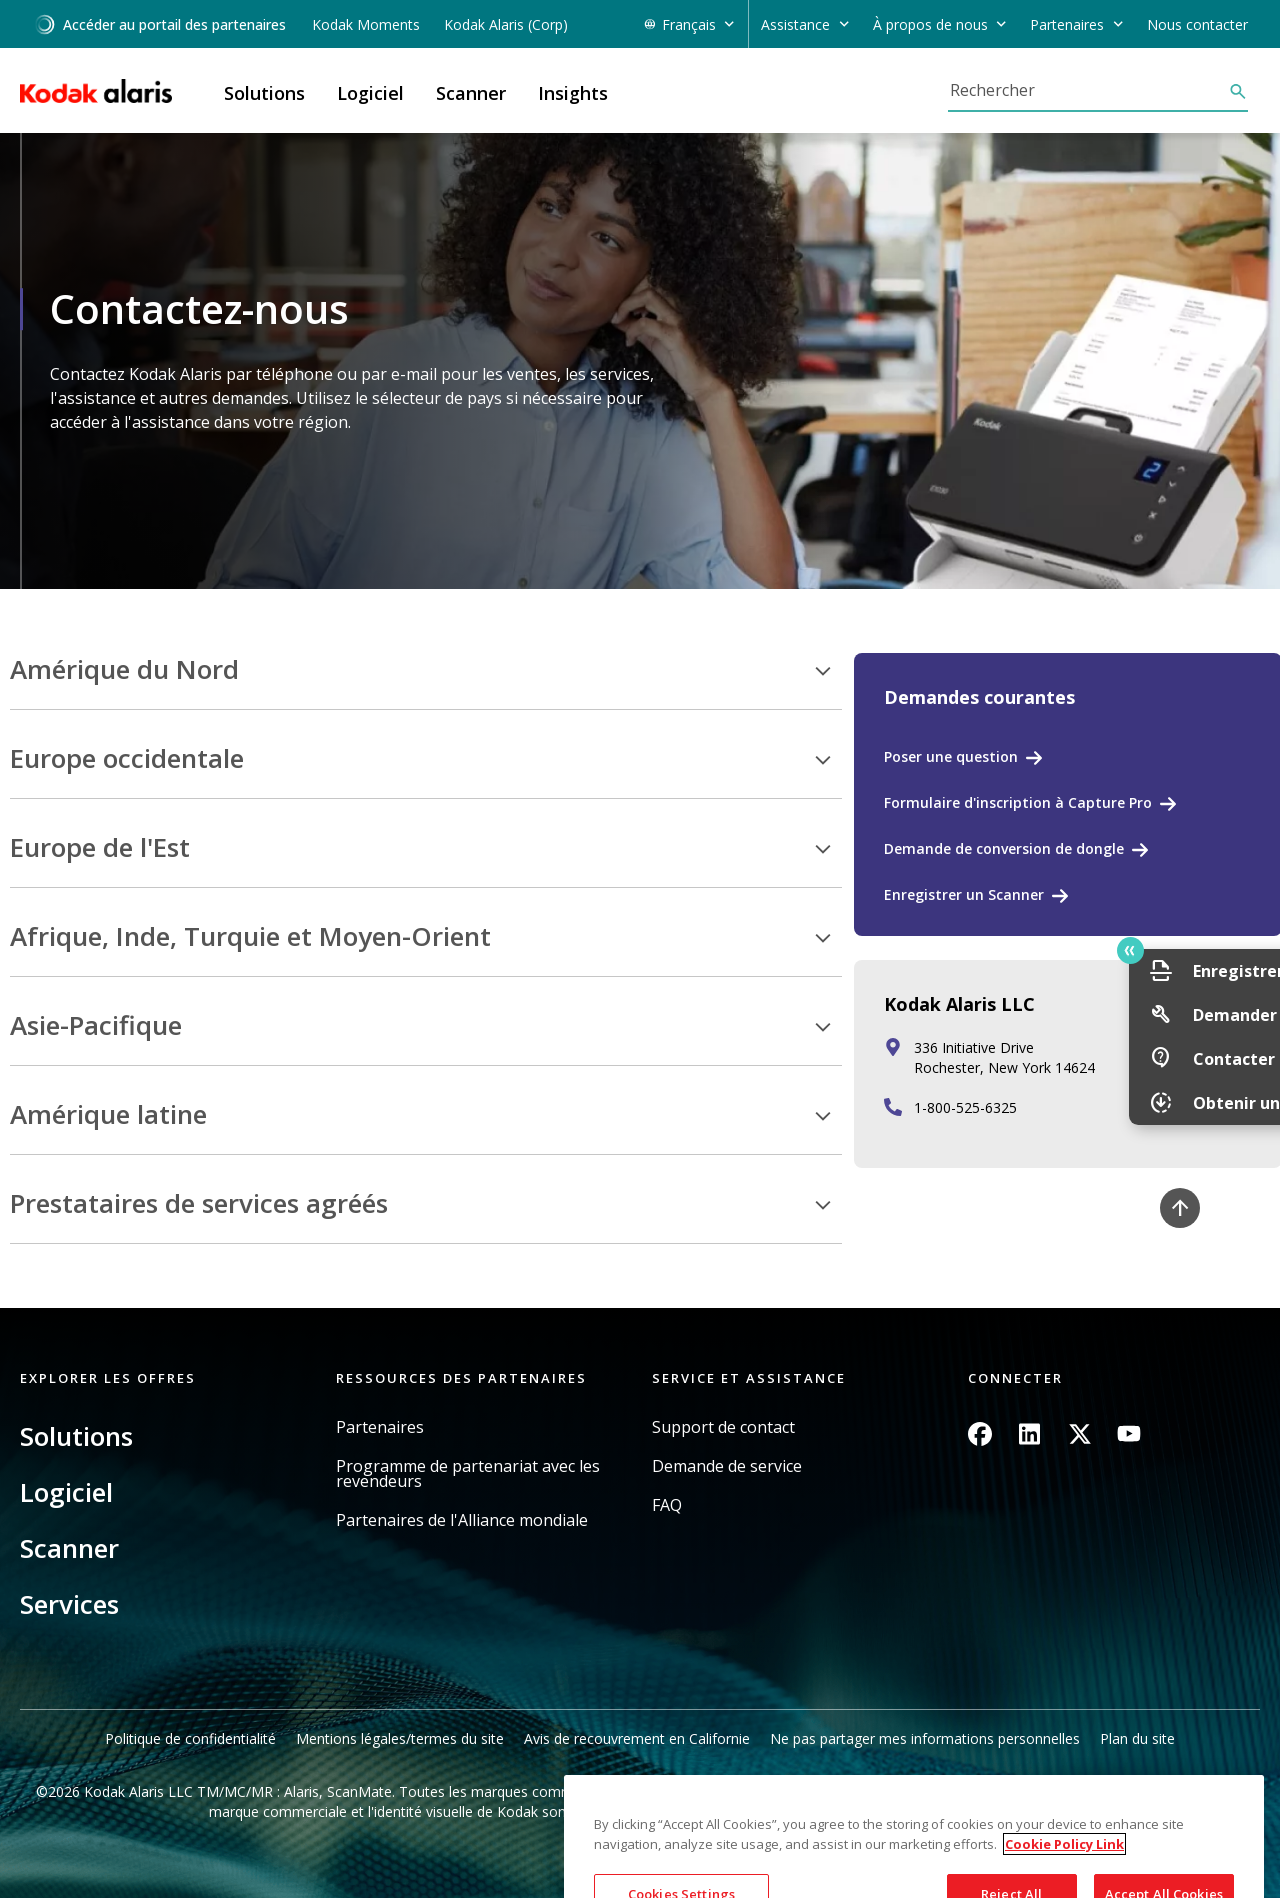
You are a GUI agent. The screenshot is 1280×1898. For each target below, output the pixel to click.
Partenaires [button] (1067, 24)
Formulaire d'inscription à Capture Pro (1018, 802)
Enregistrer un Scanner (964, 894)
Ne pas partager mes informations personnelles (925, 1738)
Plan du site (1137, 1738)
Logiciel (66, 1492)
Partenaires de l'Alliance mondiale (462, 1520)
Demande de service (727, 1466)
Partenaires (380, 1427)
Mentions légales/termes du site (400, 1738)
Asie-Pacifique (96, 1026)
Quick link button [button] (1221, 951)
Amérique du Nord (124, 670)
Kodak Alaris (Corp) (506, 24)
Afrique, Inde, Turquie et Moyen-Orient (250, 937)
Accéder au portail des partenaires (160, 24)
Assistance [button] (795, 24)
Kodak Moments (366, 24)
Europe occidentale (127, 759)
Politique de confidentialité (190, 1738)
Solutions (76, 1436)
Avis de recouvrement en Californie (637, 1738)
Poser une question (951, 756)
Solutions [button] (264, 93)
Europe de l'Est (100, 848)
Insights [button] (573, 93)
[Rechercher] (1088, 90)
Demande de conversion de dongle (1004, 848)
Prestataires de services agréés (199, 1204)
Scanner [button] (471, 93)
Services (69, 1604)
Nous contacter (1197, 24)
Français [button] (689, 24)
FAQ (667, 1505)
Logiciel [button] (370, 93)
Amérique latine (108, 1115)
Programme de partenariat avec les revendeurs (468, 1474)
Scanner (69, 1548)
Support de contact (723, 1427)
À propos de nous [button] (930, 24)
